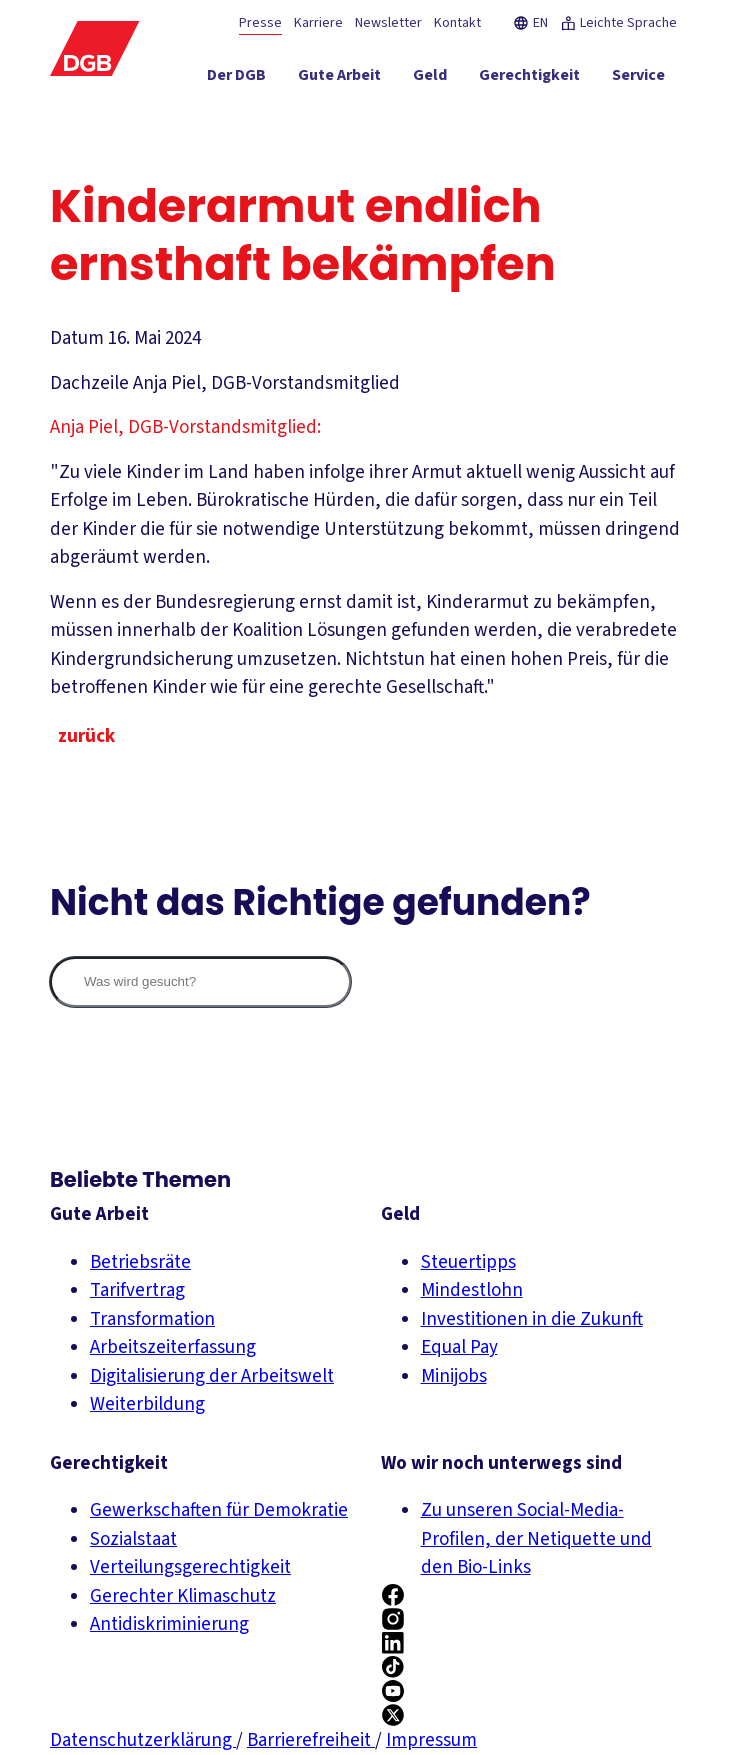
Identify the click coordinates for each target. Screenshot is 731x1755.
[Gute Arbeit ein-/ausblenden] (339, 79)
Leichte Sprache (618, 23)
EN (530, 23)
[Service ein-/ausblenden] (638, 79)
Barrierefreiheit (311, 1740)
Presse (260, 23)
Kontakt (457, 23)
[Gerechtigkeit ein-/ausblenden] (529, 79)
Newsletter (388, 23)
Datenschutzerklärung (143, 1740)
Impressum (431, 1740)
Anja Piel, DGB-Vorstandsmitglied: (185, 427)
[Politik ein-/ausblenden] (640, 115)
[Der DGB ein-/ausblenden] (236, 79)
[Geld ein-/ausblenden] (430, 79)
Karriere (318, 23)
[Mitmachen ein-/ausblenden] (543, 115)
